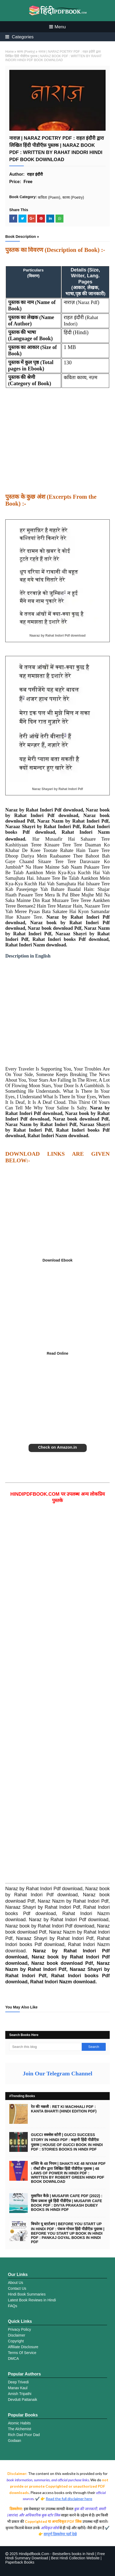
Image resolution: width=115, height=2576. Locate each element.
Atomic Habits (19, 2423)
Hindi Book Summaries (26, 2294)
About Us (15, 2282)
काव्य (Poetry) (26, 51)
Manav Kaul (17, 2388)
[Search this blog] (45, 2047)
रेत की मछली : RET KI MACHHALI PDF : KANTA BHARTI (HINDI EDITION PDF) (63, 2109)
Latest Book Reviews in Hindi (32, 2300)
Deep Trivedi (18, 2382)
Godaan (14, 2440)
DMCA (13, 2358)
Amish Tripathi (19, 2394)
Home (9, 51)
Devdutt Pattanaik (22, 2399)
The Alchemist (19, 2429)
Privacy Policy (19, 2329)
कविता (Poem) (49, 197)
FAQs (12, 2306)
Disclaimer (16, 2335)
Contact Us (17, 2288)
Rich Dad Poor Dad (24, 2435)
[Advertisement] (57, 444)
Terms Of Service (22, 2353)
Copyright (16, 2341)
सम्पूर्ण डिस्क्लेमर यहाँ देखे (60, 2534)
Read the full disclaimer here (69, 2498)
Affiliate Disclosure (23, 2347)
